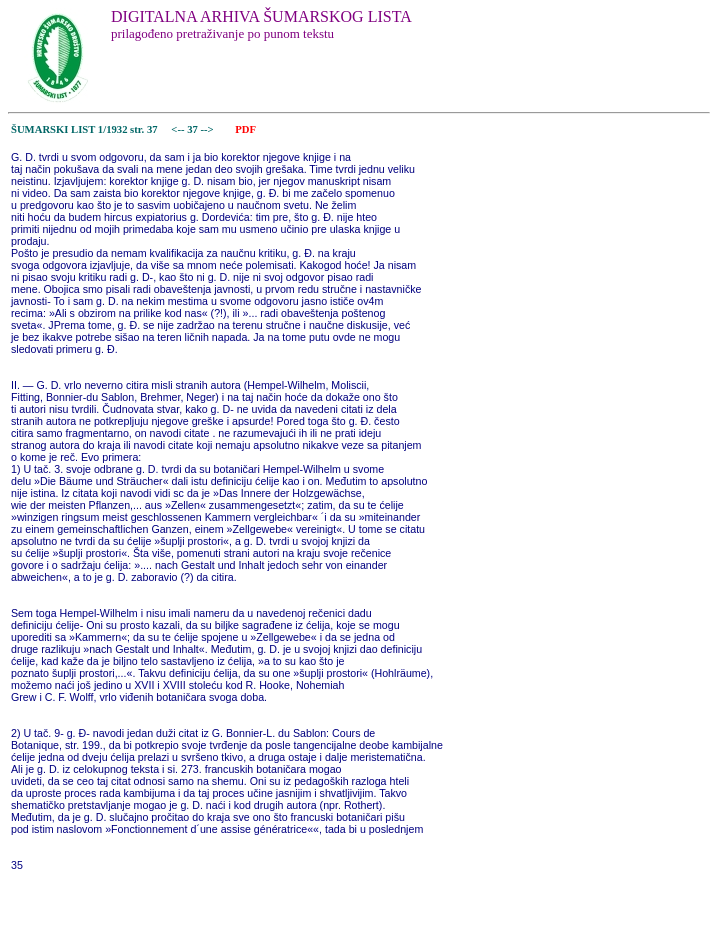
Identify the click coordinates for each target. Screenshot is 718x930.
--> (209, 129)
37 (193, 129)
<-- (178, 129)
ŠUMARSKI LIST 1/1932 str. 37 (84, 129)
